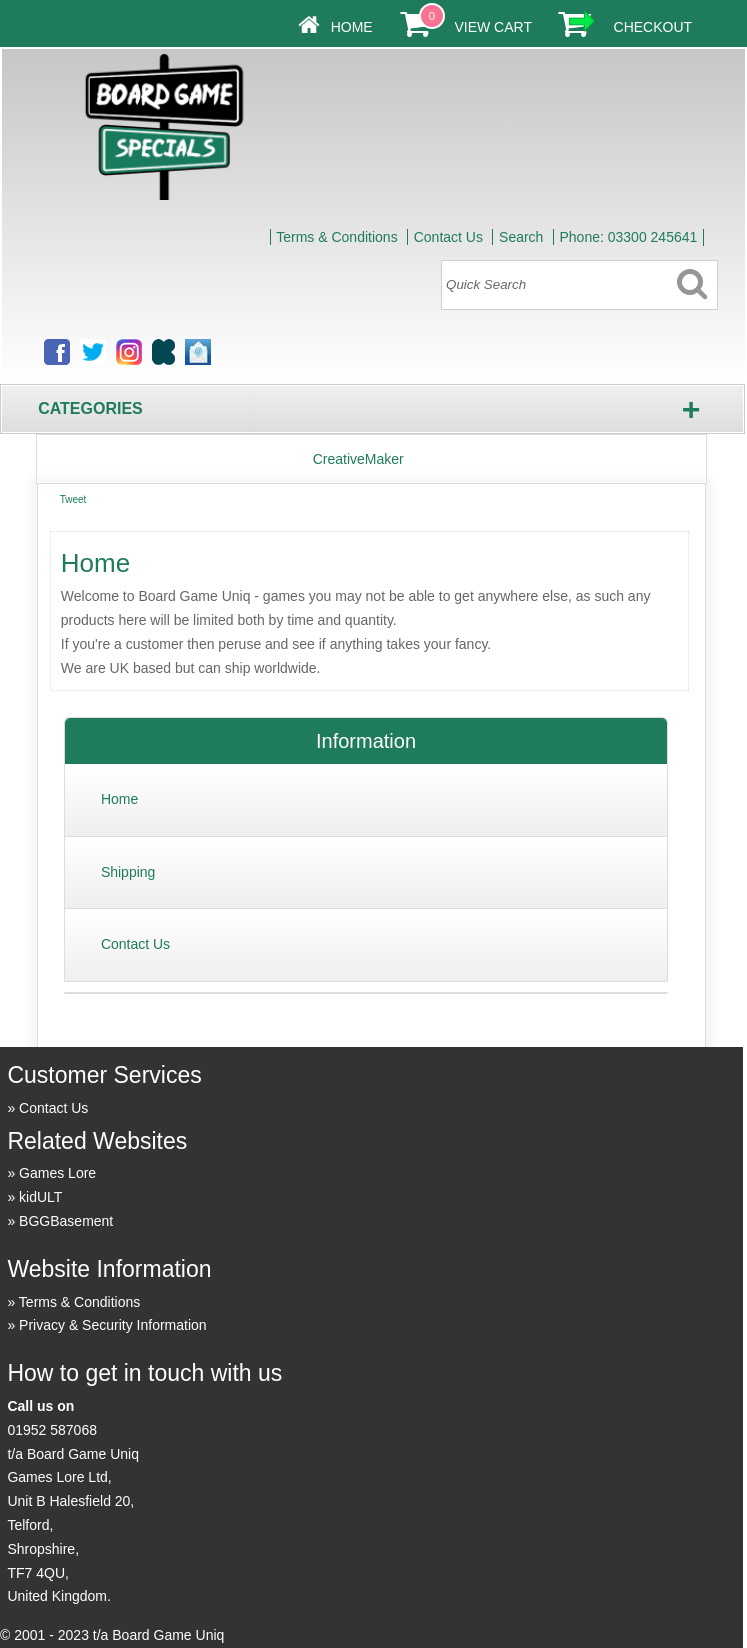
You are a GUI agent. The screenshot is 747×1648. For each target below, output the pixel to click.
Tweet (73, 499)
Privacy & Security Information (113, 1325)
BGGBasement (66, 1221)
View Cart (492, 27)
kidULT (40, 1197)
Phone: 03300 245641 (628, 237)
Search (521, 237)
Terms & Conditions (336, 237)
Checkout (653, 27)
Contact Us (448, 237)
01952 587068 (52, 1430)
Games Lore (57, 1173)
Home (352, 27)
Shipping (128, 872)
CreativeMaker (358, 459)
